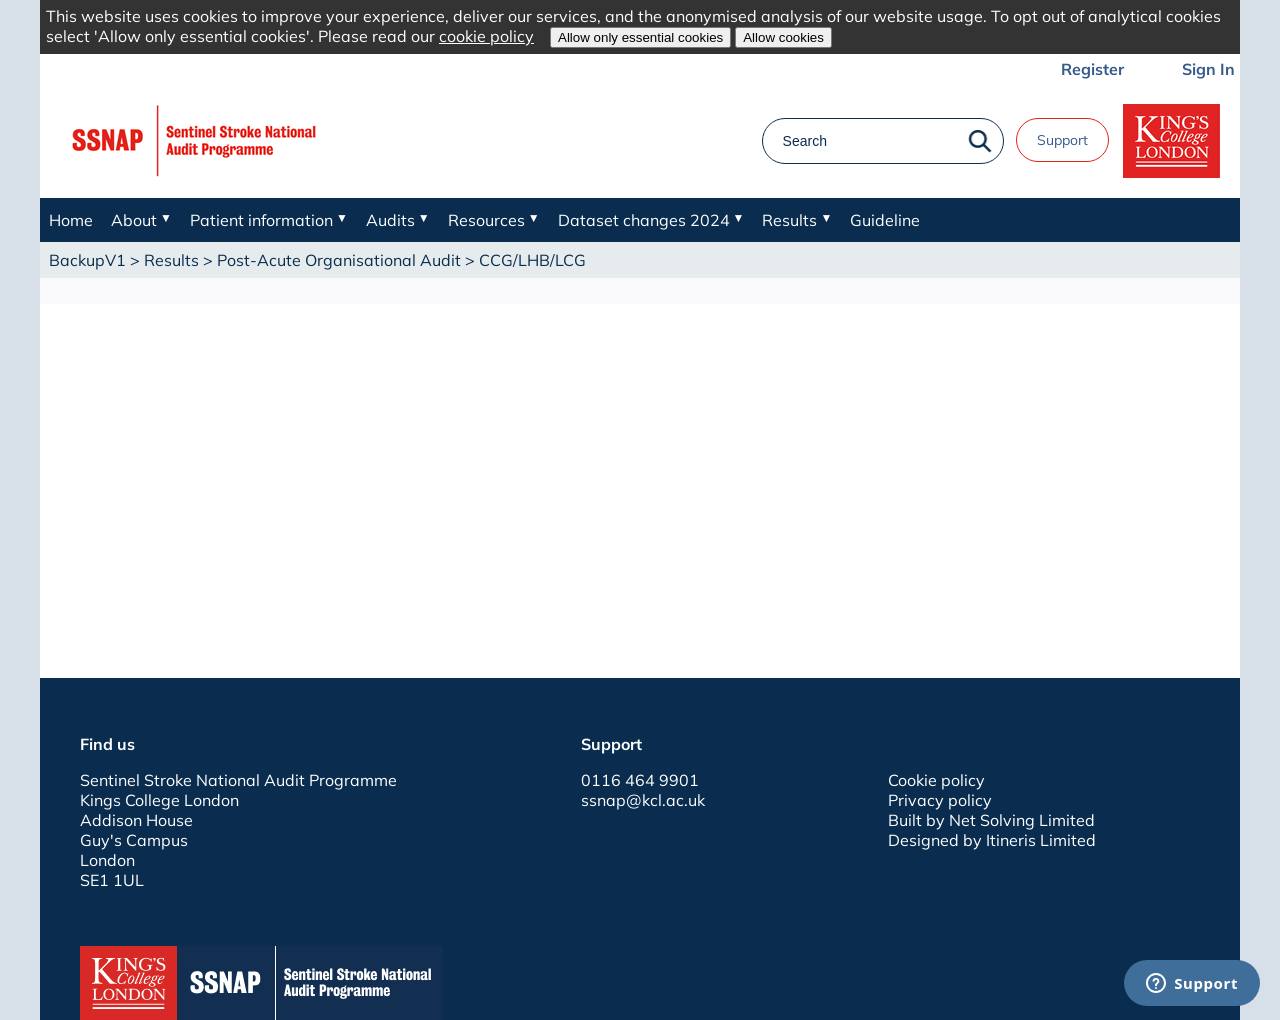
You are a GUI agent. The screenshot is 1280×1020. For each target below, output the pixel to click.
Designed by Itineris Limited (992, 840)
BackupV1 (87, 260)
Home (71, 220)
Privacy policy (940, 800)
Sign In (1208, 69)
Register (1092, 69)
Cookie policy (936, 780)
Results (171, 260)
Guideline (885, 220)
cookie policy (486, 36)
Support (1062, 140)
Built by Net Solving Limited (991, 820)
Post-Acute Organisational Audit (339, 260)
